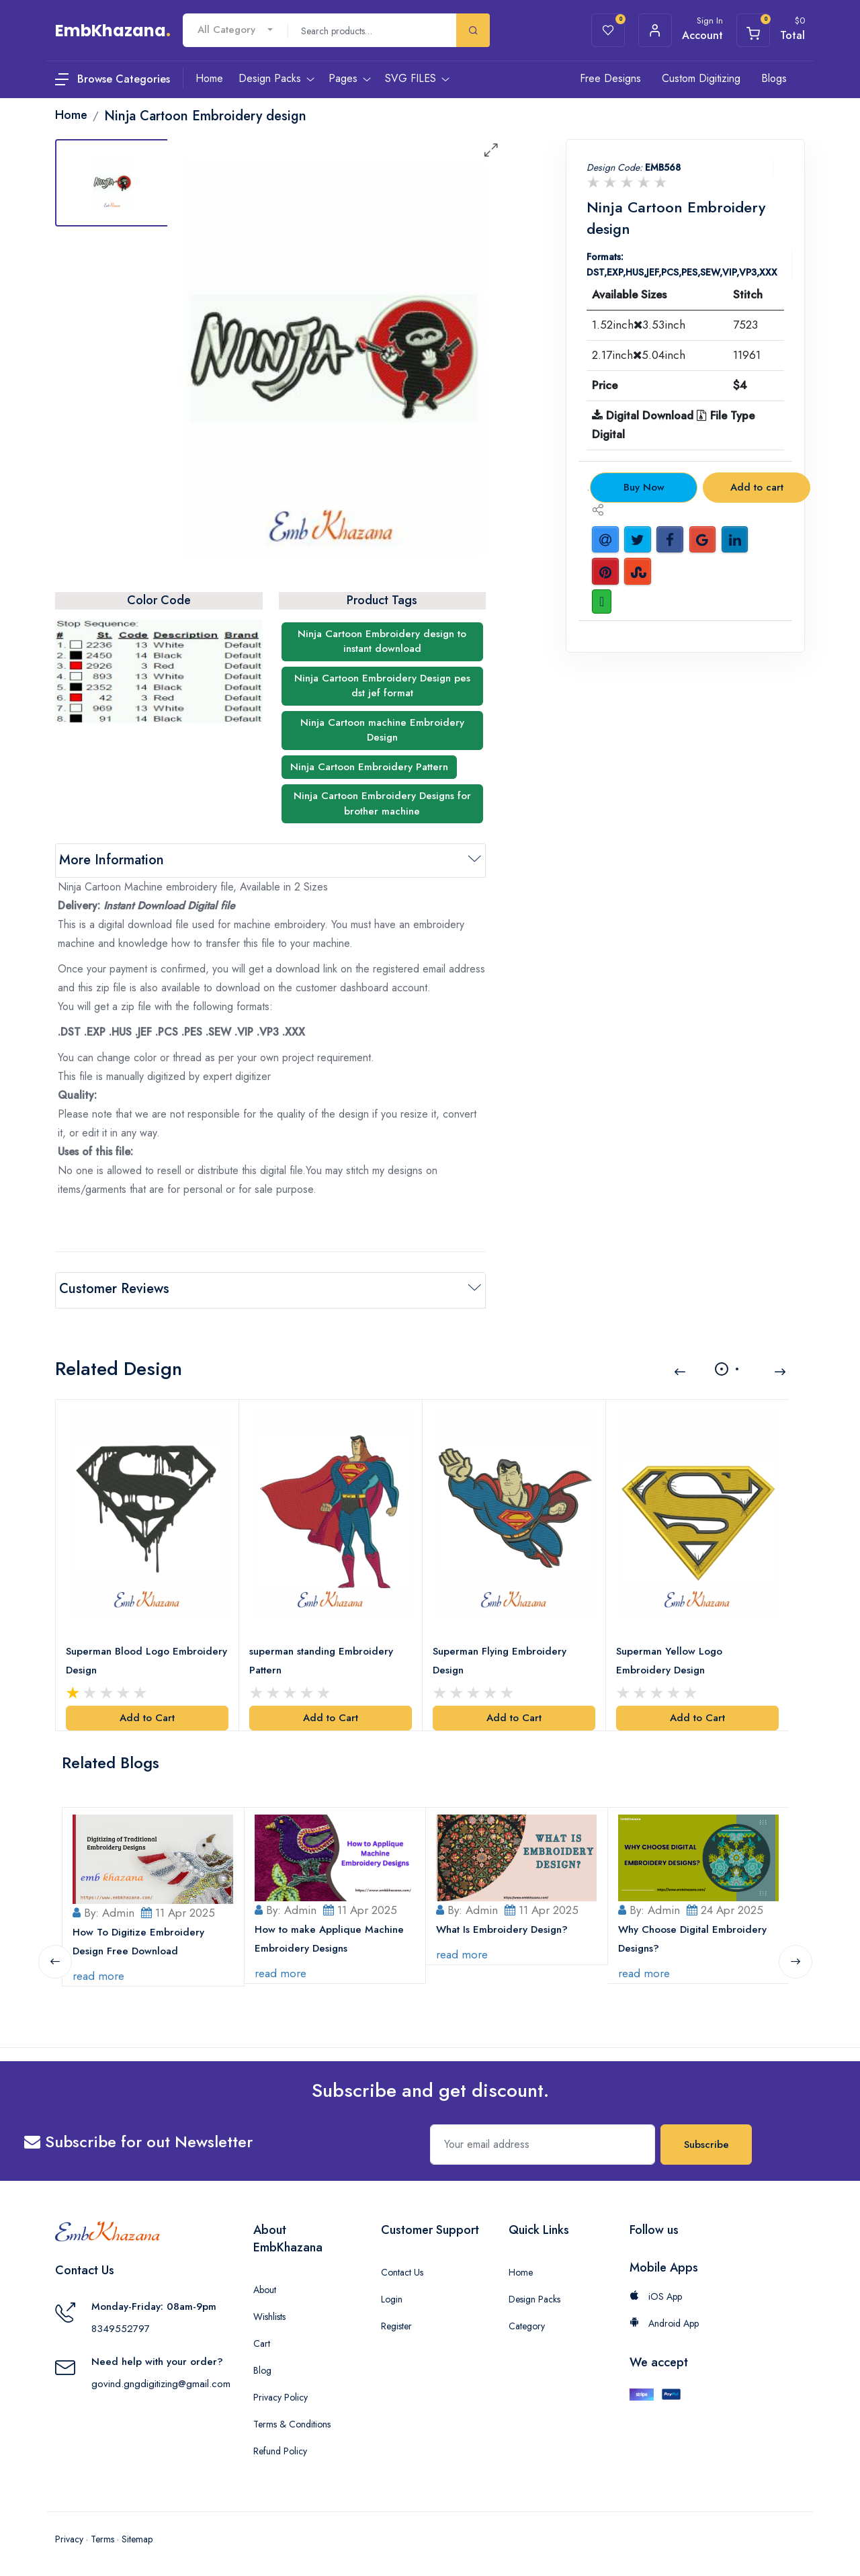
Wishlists (269, 2313)
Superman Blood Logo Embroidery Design (147, 1658)
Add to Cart (147, 1715)
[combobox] (235, 30)
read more (99, 1972)
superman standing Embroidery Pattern (322, 1658)
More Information (111, 860)
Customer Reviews (114, 1288)
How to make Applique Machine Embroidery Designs (329, 1935)
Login (391, 2295)
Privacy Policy (280, 2394)
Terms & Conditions (292, 2420)
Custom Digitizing (701, 78)
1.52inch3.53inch (638, 325)
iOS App (656, 2293)
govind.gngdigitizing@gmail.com (160, 2380)
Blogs (774, 78)
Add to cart (756, 487)
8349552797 (120, 2325)
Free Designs (610, 78)
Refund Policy (280, 2447)
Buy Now (644, 487)
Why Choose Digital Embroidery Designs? (693, 1935)
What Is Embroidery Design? (502, 1926)
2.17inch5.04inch (638, 355)
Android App (664, 2320)
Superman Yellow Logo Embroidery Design (670, 1658)
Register (396, 2322)
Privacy (69, 2535)
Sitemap (137, 2535)
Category (527, 2322)
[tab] (112, 182)
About (264, 2286)
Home (521, 2269)
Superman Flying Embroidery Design (500, 1658)
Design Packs (534, 2295)
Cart (261, 2340)
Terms (102, 2535)
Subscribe (706, 2141)
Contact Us (402, 2269)
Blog (262, 2367)
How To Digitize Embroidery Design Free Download (139, 1938)
